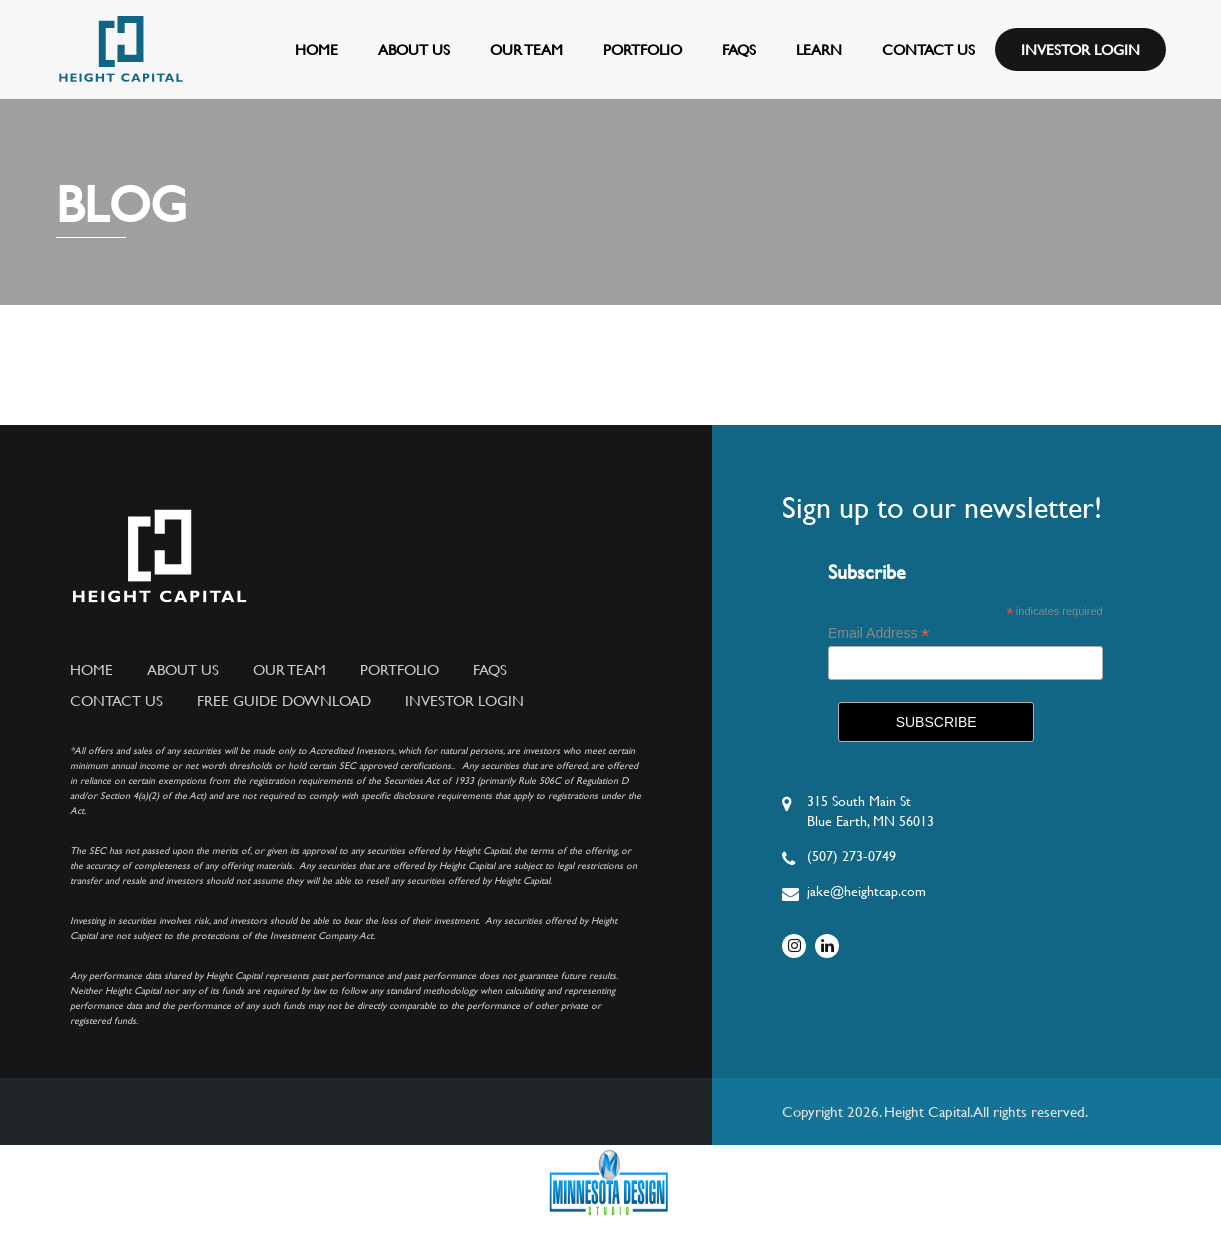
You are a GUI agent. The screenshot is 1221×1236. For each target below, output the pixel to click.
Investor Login (1080, 49)
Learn (819, 49)
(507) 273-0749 (851, 856)
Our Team (526, 49)
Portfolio (642, 49)
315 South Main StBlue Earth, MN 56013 (870, 811)
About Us (414, 49)
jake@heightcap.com (866, 891)
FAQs (739, 49)
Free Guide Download (284, 701)
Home (316, 49)
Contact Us (928, 49)
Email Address (879, 633)
